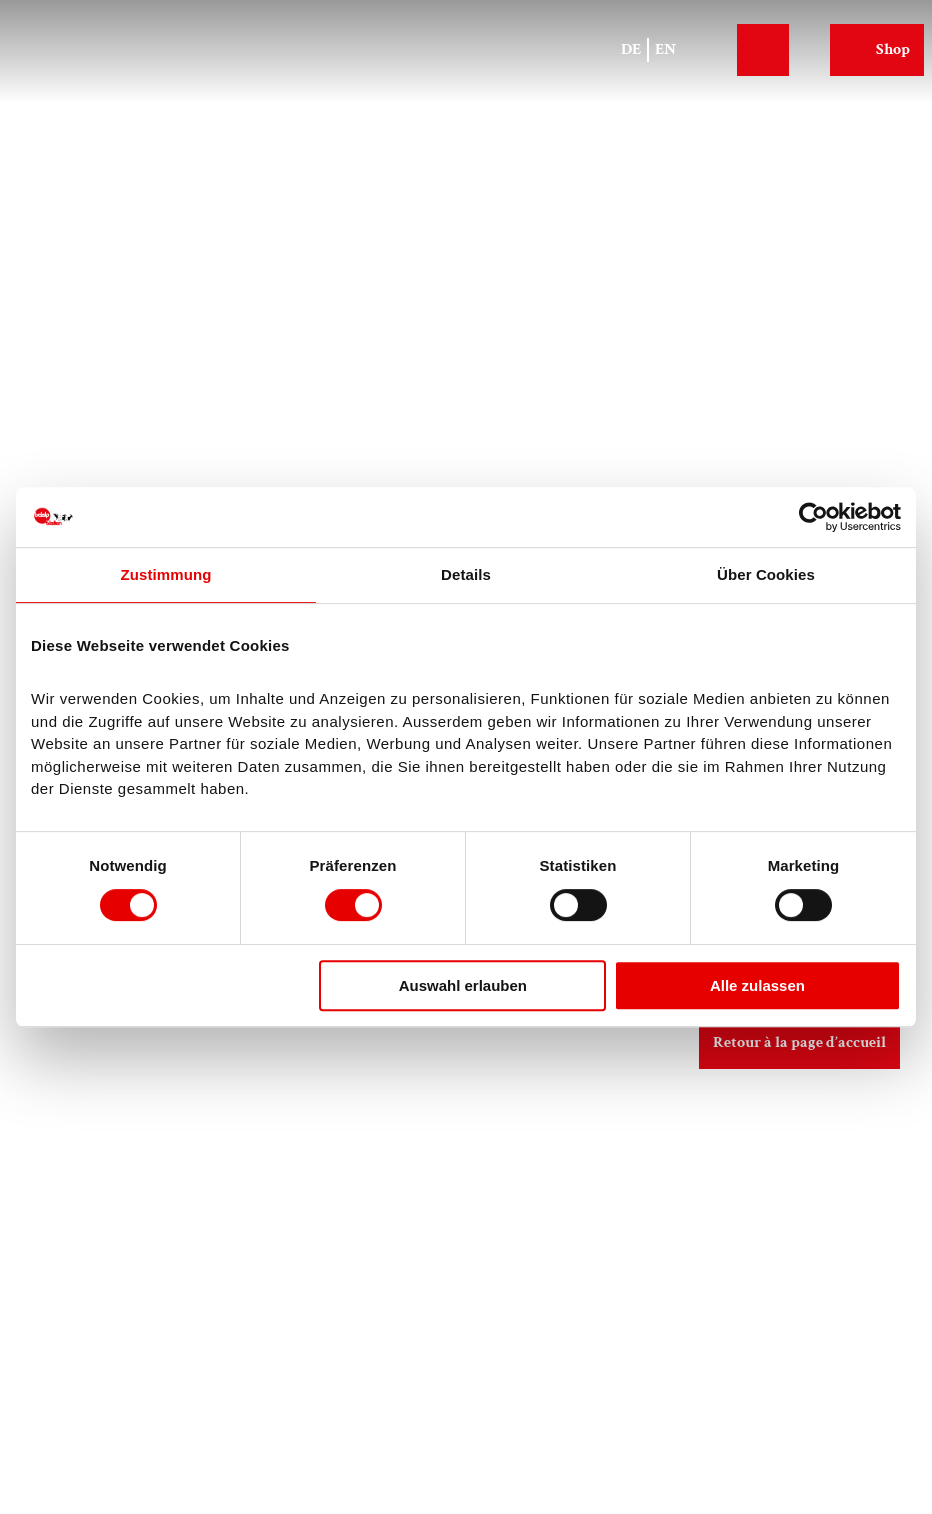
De (631, 49)
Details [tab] (466, 574)
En (665, 49)
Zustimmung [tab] (166, 574)
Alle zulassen (757, 985)
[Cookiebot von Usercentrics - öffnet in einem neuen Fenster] (813, 517)
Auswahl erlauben (463, 985)
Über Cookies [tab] (766, 574)
